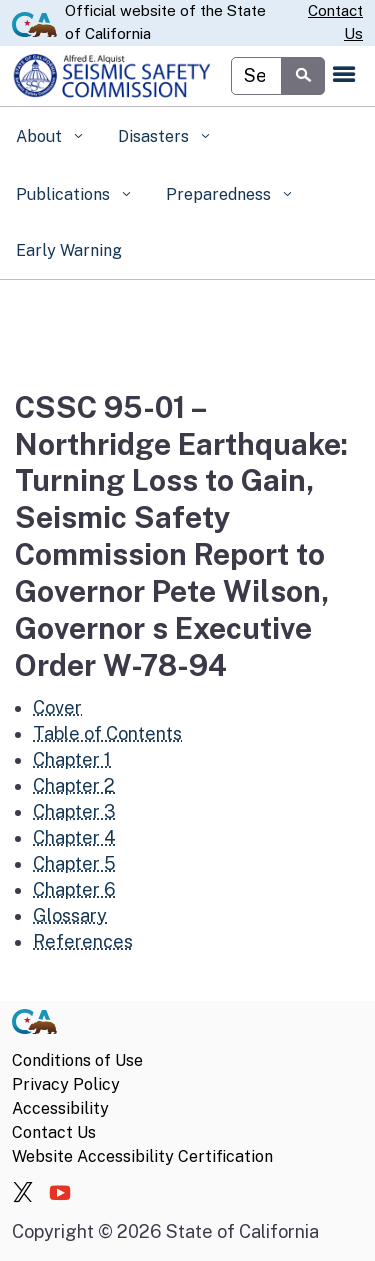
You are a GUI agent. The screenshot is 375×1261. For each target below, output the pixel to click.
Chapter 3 (74, 811)
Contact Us (335, 22)
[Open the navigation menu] (344, 76)
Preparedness (220, 194)
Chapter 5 (74, 863)
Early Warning (69, 250)
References (83, 941)
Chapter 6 (74, 889)
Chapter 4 (74, 837)
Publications (65, 194)
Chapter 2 (74, 785)
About (41, 136)
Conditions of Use (77, 1060)
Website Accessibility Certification (142, 1156)
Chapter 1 (72, 759)
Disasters (155, 136)
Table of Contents (107, 733)
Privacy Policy (66, 1084)
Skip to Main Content (187, 0)
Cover (57, 707)
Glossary (70, 915)
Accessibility (60, 1108)
